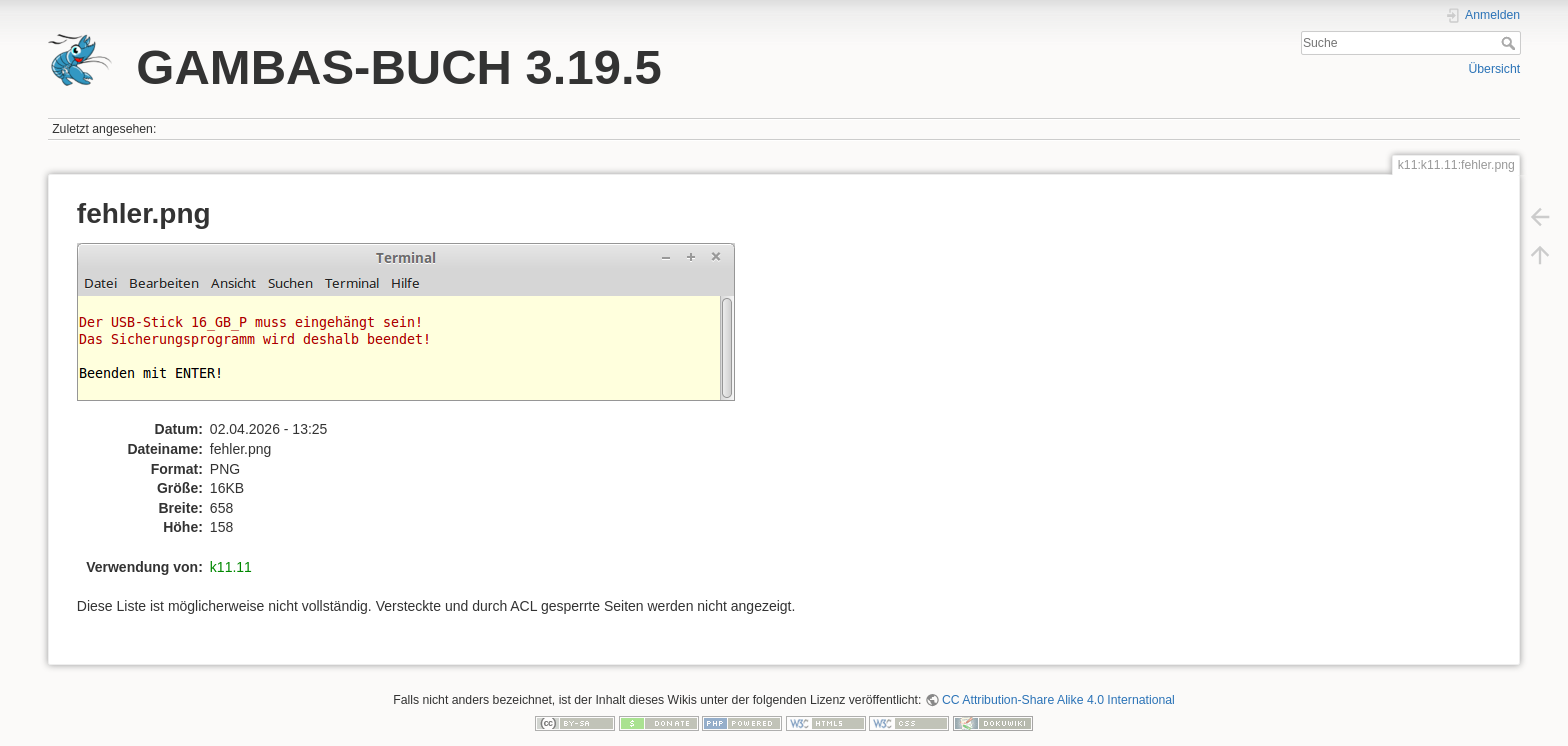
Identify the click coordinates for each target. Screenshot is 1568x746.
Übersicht (1494, 69)
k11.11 (231, 567)
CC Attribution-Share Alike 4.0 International (1058, 700)
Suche (1510, 43)
